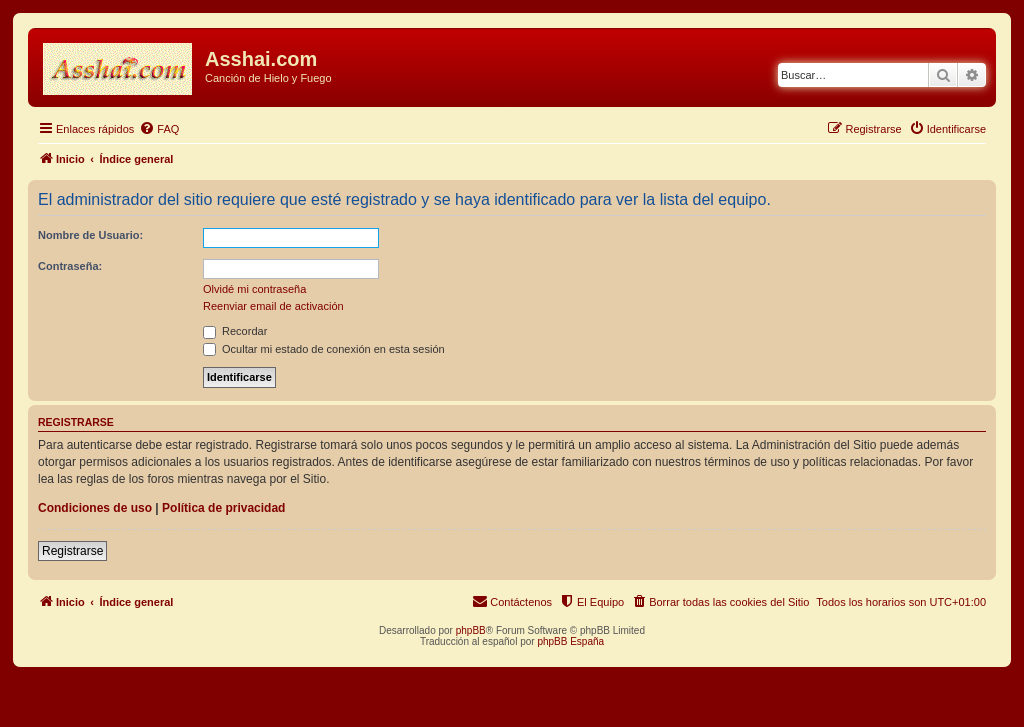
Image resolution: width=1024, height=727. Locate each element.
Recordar (235, 331)
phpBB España (570, 641)
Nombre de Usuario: (90, 235)
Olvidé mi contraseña (254, 289)
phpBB (471, 630)
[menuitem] (159, 129)
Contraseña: (70, 266)
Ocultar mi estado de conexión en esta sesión (324, 349)
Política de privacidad (223, 508)
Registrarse (72, 551)
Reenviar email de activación (273, 306)
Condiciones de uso (95, 508)
